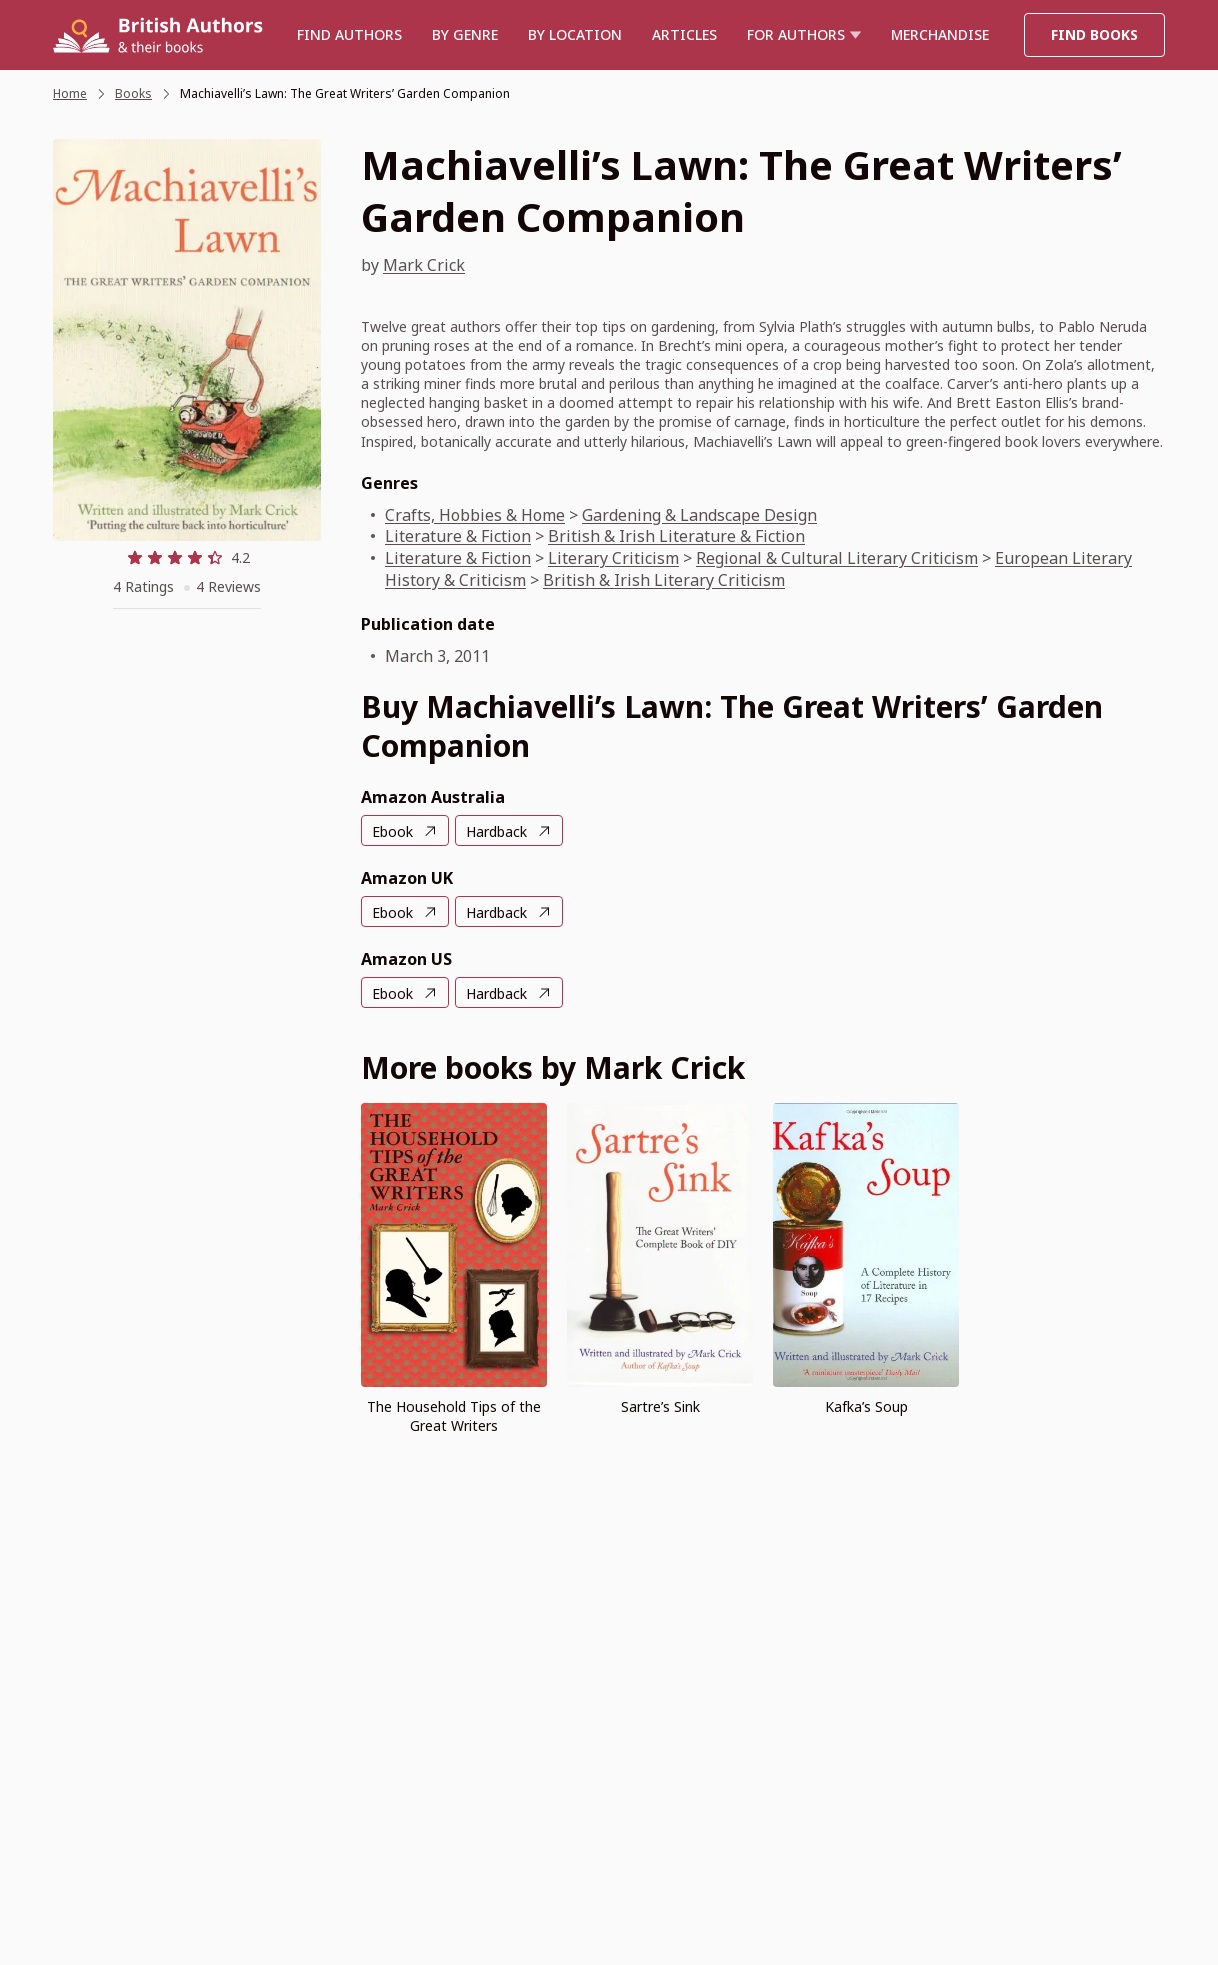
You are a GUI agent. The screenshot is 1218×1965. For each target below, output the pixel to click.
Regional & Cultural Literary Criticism (837, 558)
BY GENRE (465, 34)
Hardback (496, 831)
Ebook (392, 831)
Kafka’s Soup (866, 1406)
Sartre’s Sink (660, 1406)
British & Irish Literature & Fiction (676, 536)
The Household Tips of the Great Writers (454, 1416)
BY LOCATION (575, 34)
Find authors (349, 34)
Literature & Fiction (458, 536)
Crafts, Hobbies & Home (475, 515)
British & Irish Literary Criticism (664, 580)
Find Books (1094, 34)
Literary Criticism (613, 558)
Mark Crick (424, 265)
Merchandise (940, 34)
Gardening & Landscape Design (699, 515)
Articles (684, 34)
